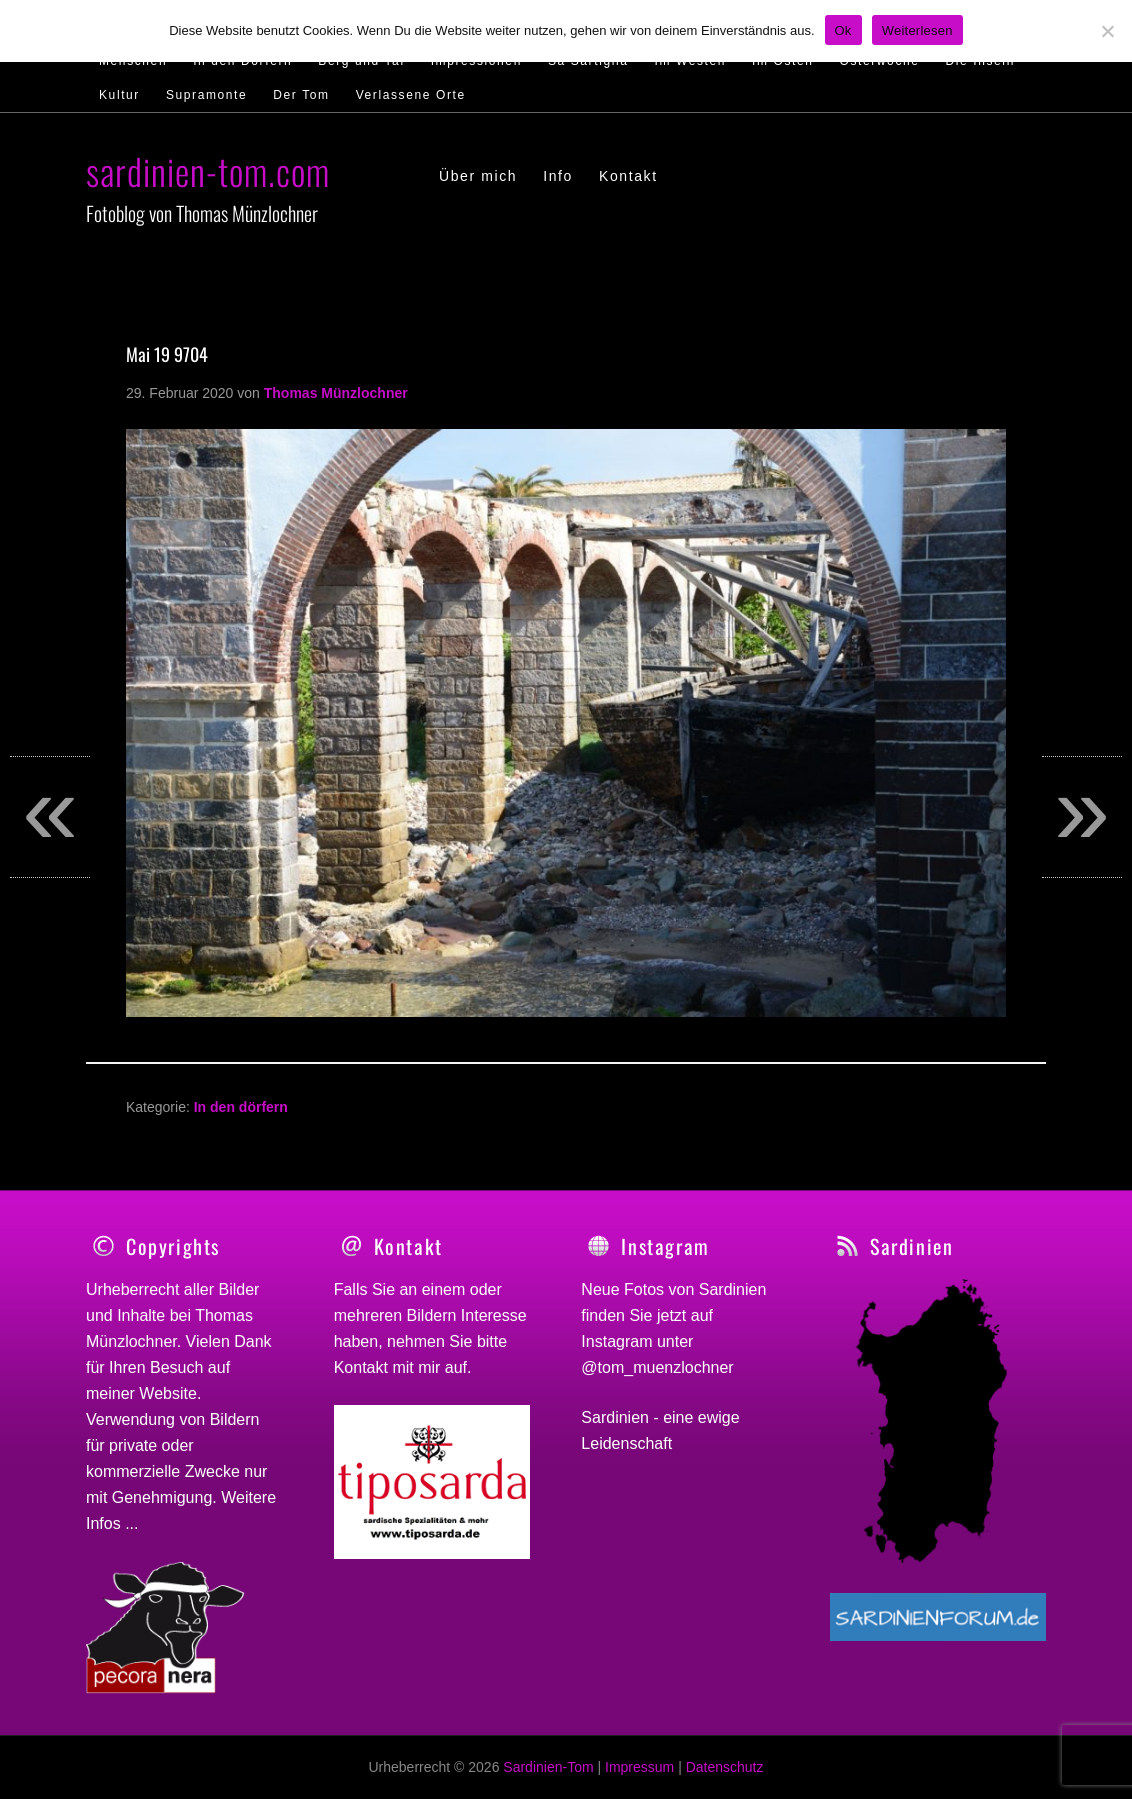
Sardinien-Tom (548, 1767)
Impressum (639, 1767)
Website (168, 1393)
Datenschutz (725, 1767)
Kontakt (361, 1367)
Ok (843, 30)
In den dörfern (241, 1107)
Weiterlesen (917, 30)
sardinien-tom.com (208, 170)
